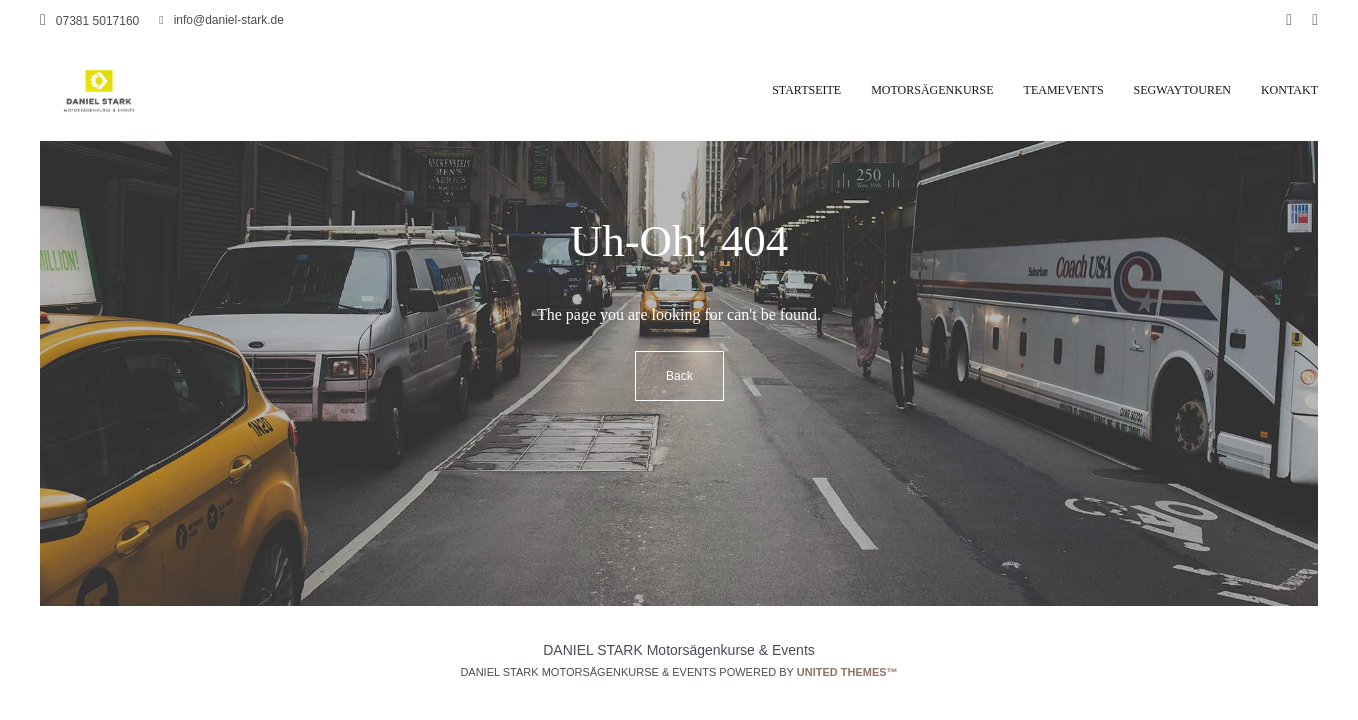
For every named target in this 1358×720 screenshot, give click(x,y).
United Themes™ (847, 672)
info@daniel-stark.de (221, 20)
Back (679, 376)
